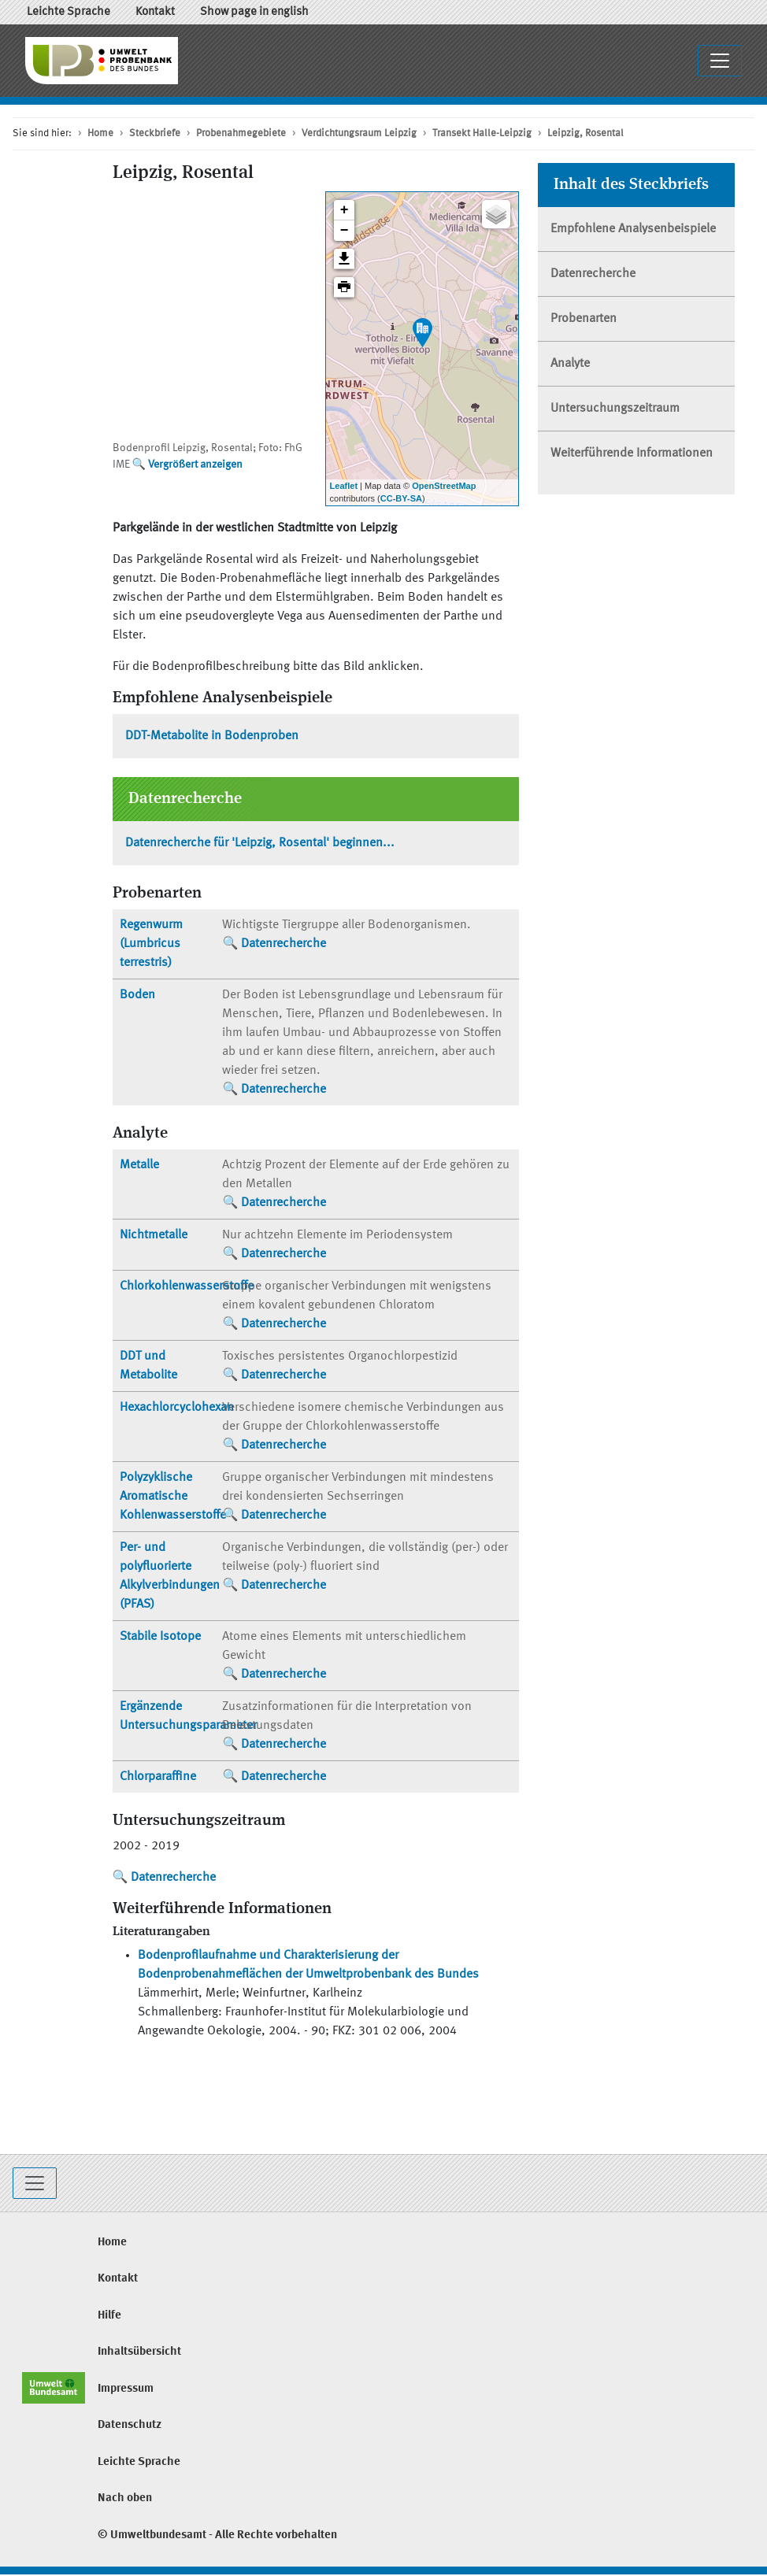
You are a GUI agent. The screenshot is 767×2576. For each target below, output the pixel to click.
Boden (137, 995)
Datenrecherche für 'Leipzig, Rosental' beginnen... (260, 843)
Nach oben (125, 2498)
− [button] (344, 230)
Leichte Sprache (68, 12)
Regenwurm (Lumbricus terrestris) (151, 944)
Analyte (570, 363)
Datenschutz (129, 2425)
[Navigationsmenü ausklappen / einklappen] (720, 60)
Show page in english (254, 12)
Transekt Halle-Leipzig (482, 133)
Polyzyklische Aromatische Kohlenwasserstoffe (173, 1496)
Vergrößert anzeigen (195, 464)
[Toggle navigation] (35, 2183)
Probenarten (583, 319)
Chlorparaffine (158, 1777)
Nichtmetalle (153, 1235)
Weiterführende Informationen (631, 453)
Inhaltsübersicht (139, 2352)
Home (100, 133)
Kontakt (155, 12)
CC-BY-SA (401, 498)
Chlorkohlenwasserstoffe (187, 1286)
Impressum (126, 2389)
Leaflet (344, 485)
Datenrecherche (283, 944)
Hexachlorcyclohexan (177, 1407)
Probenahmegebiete (241, 133)
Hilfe (109, 2316)
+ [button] (344, 210)
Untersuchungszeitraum (615, 408)
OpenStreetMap (444, 485)
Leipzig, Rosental (585, 133)
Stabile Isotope (160, 1636)
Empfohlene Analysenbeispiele (633, 229)
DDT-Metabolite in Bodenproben (211, 736)
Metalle (139, 1165)
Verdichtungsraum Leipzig (359, 133)
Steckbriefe (154, 133)
